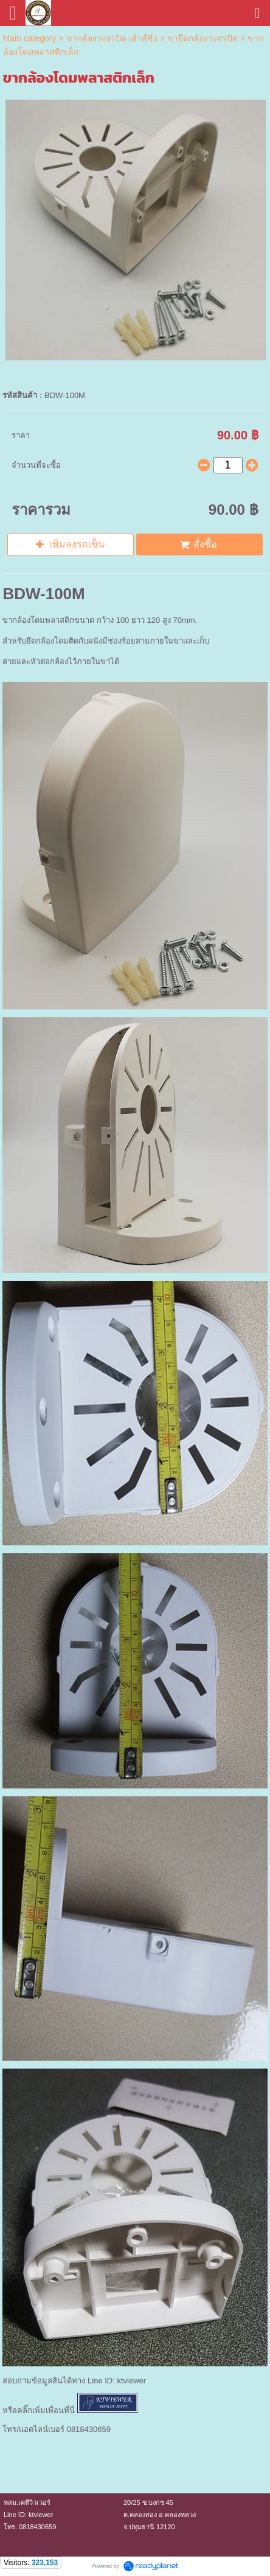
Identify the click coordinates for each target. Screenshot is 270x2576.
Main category (30, 38)
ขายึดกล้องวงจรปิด (202, 38)
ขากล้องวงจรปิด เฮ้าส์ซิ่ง (112, 38)
